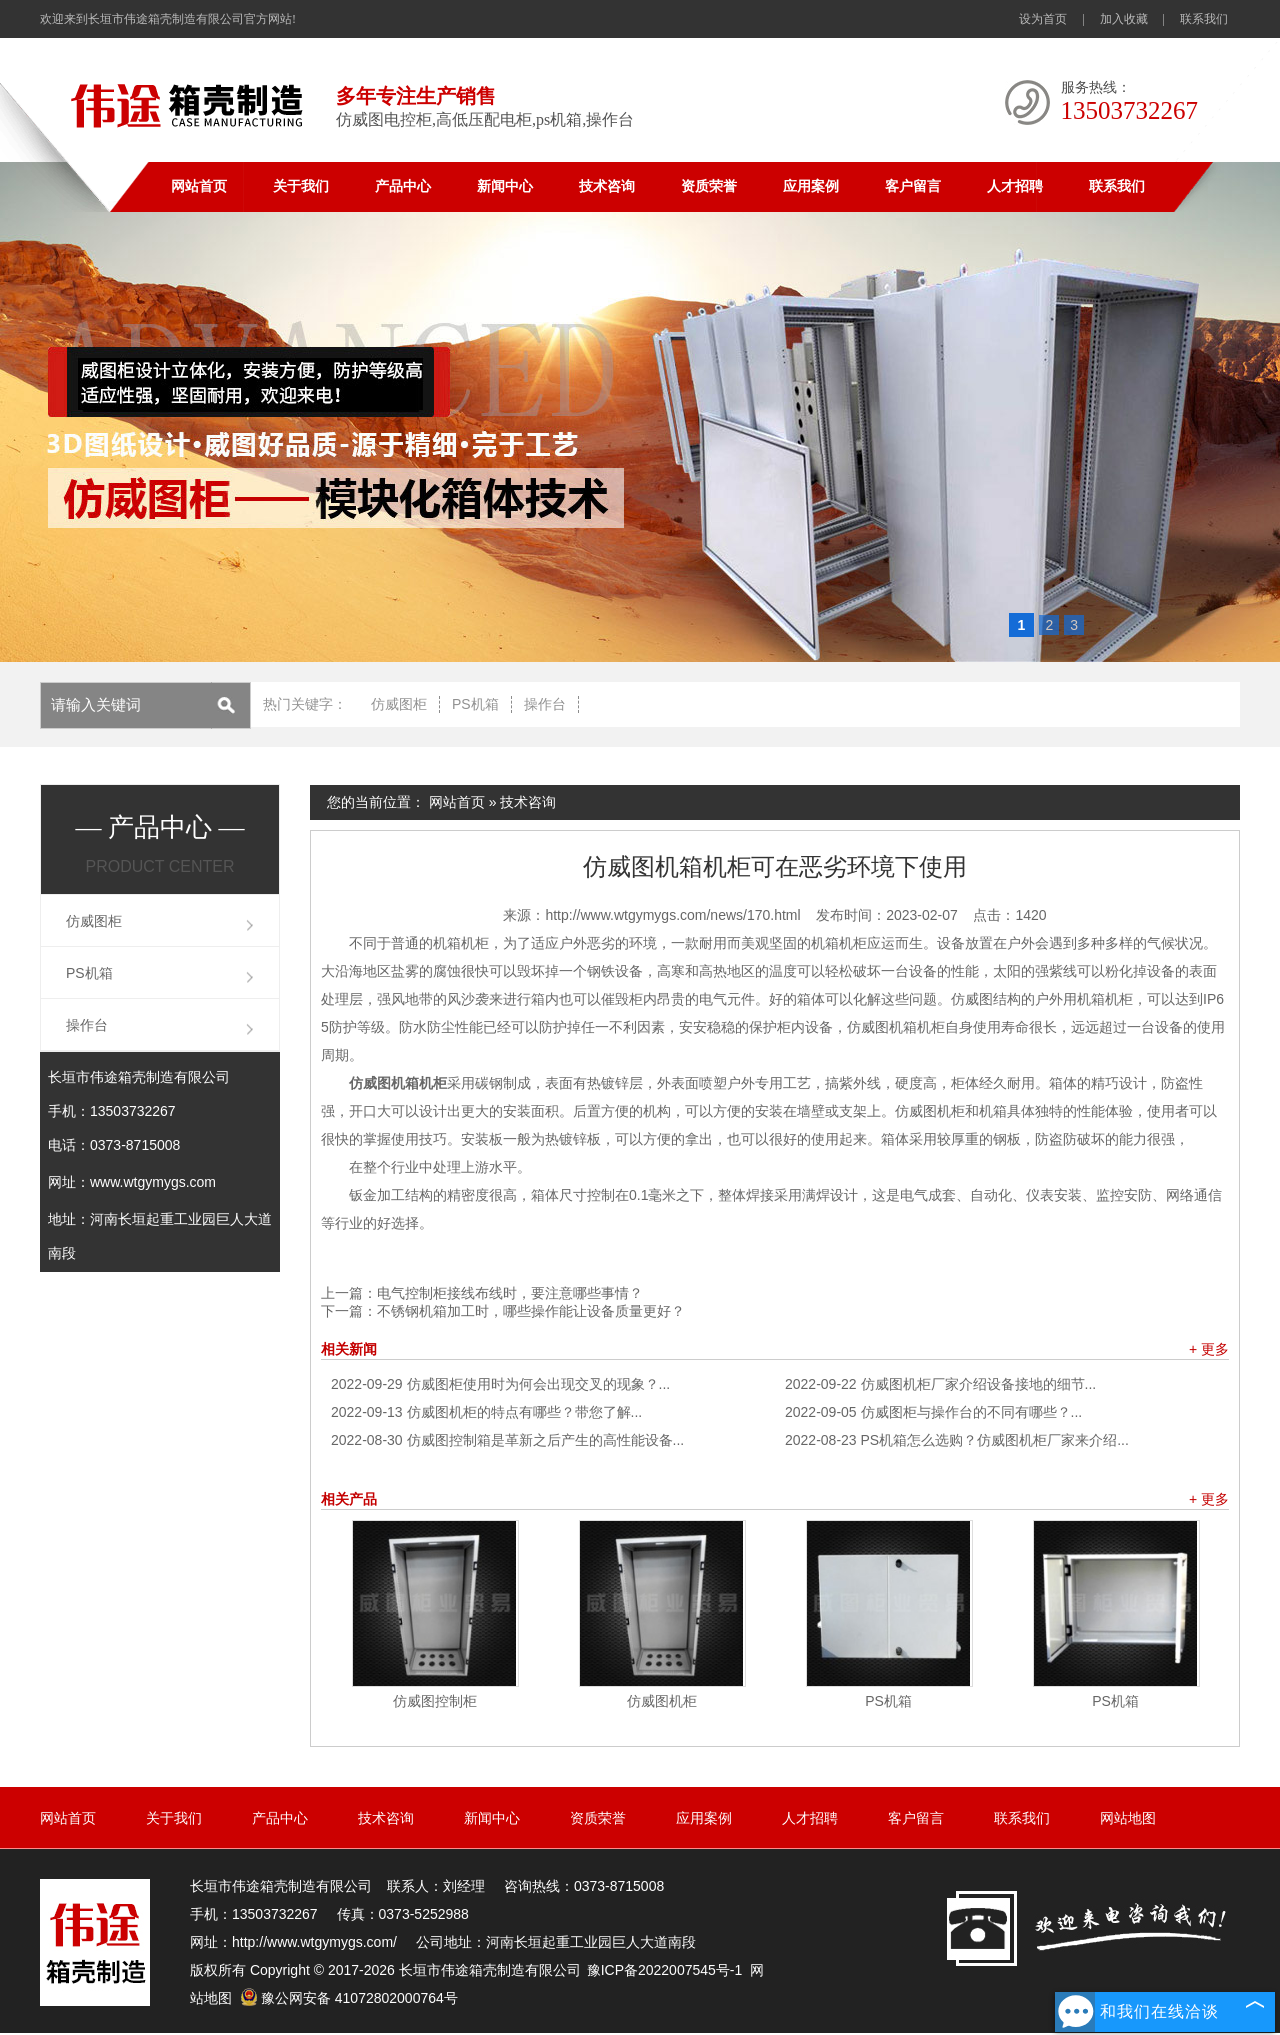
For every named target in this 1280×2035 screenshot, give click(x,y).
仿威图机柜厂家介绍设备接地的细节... (940, 1384)
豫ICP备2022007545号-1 (665, 1970)
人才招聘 (1015, 186)
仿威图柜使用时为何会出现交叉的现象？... (500, 1384)
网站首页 (199, 186)
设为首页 (1043, 19)
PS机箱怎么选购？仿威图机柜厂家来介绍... (957, 1440)
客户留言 (913, 186)
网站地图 (1128, 1818)
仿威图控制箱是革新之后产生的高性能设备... (507, 1440)
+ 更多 (1209, 1349)
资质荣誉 (709, 186)
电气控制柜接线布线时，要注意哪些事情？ (510, 1293)
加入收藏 (1124, 19)
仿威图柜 (399, 704)
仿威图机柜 (662, 1701)
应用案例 (811, 186)
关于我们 (301, 186)
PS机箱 (475, 704)
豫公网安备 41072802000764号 (349, 1998)
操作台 (545, 704)
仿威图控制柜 (435, 1701)
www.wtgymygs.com (153, 1182)
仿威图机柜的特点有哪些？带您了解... (486, 1412)
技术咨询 (607, 186)
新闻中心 (505, 186)
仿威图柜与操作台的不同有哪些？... (933, 1412)
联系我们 (1204, 19)
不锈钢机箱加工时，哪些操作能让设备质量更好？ (531, 1311)
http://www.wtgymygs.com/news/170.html (672, 915)
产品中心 (403, 186)
